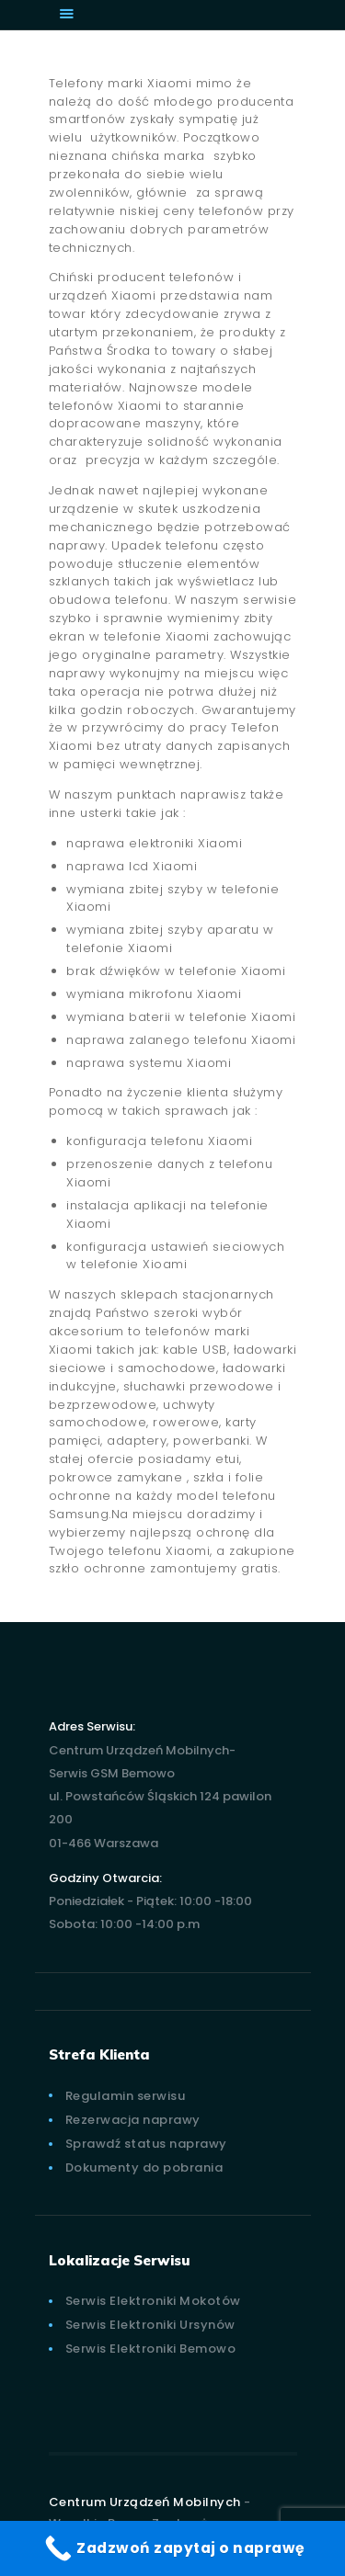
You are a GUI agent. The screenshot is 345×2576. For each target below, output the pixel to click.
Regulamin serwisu (125, 2096)
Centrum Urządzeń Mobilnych (145, 2502)
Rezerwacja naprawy (133, 2119)
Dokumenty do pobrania (144, 2167)
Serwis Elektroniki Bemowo (150, 2348)
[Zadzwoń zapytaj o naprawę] (172, 2548)
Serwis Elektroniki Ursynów (150, 2324)
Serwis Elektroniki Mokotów (153, 2300)
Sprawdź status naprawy (146, 2143)
